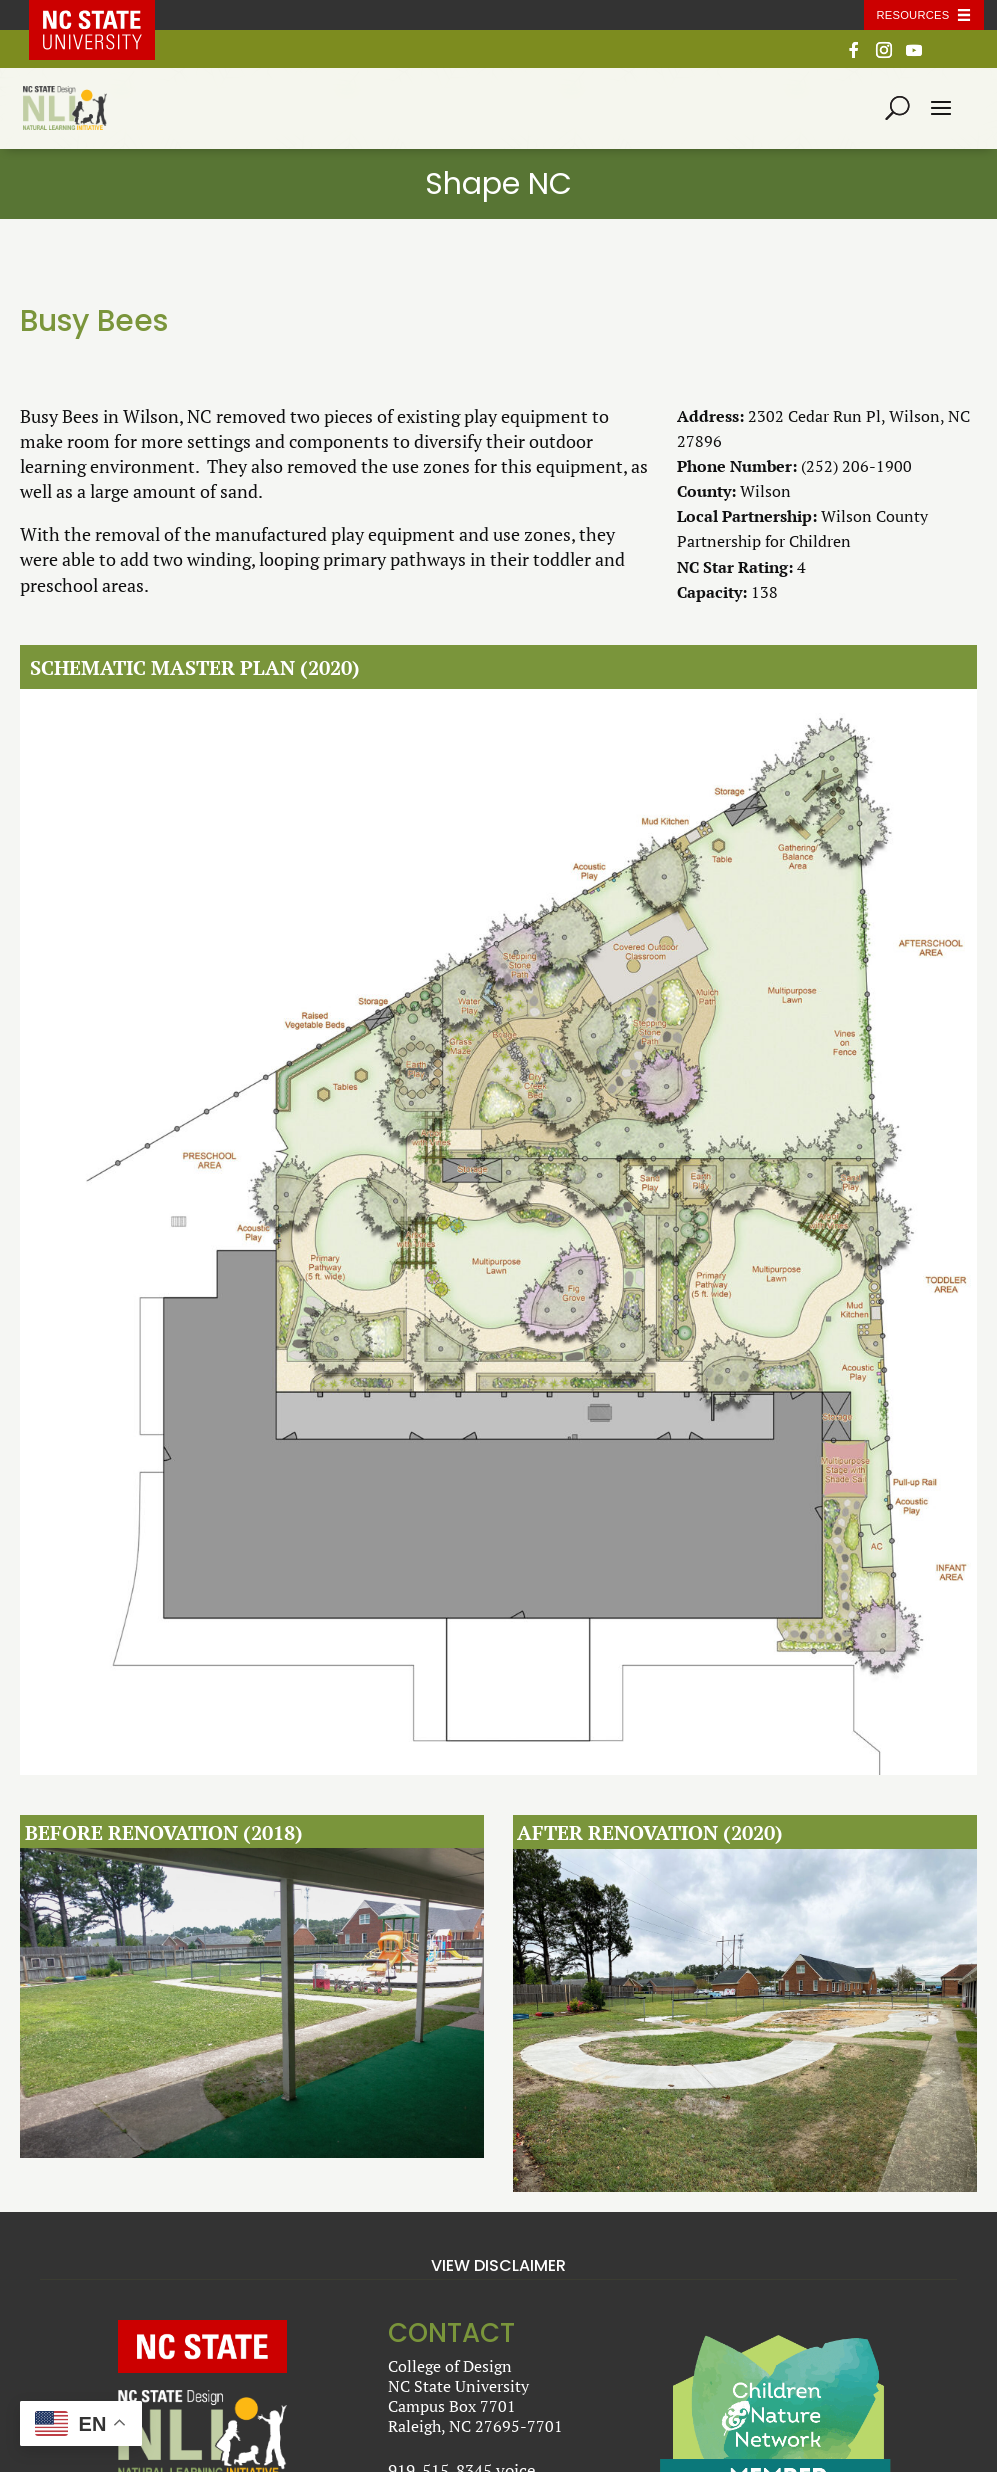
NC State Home (106, 15)
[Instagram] (884, 55)
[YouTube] (914, 55)
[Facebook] (854, 55)
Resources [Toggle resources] (913, 15)
